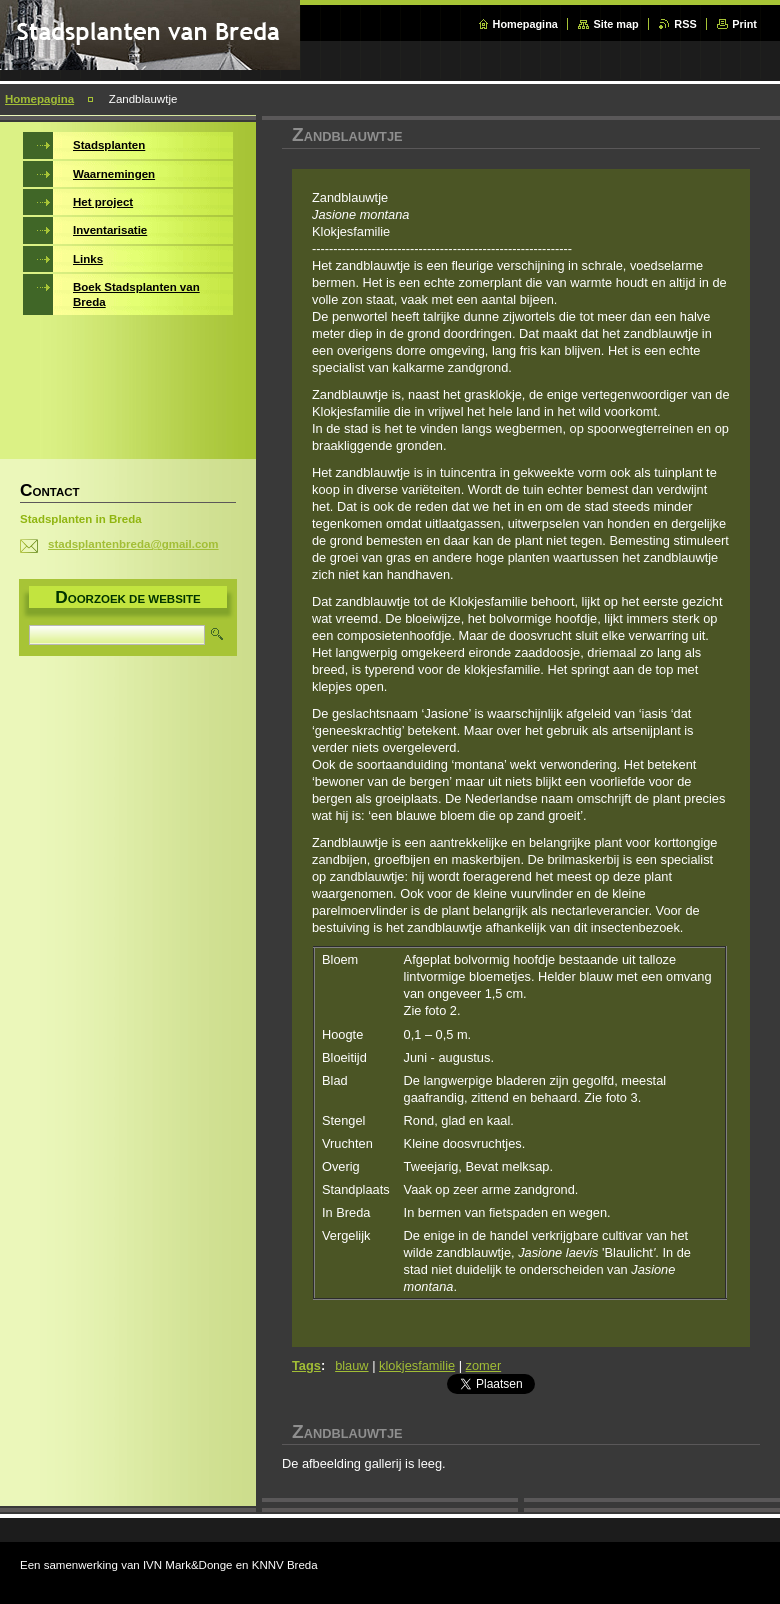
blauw (351, 1365)
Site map (615, 24)
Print (744, 24)
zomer (484, 1365)
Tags (306, 1365)
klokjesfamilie (417, 1365)
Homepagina (525, 24)
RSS (685, 24)
